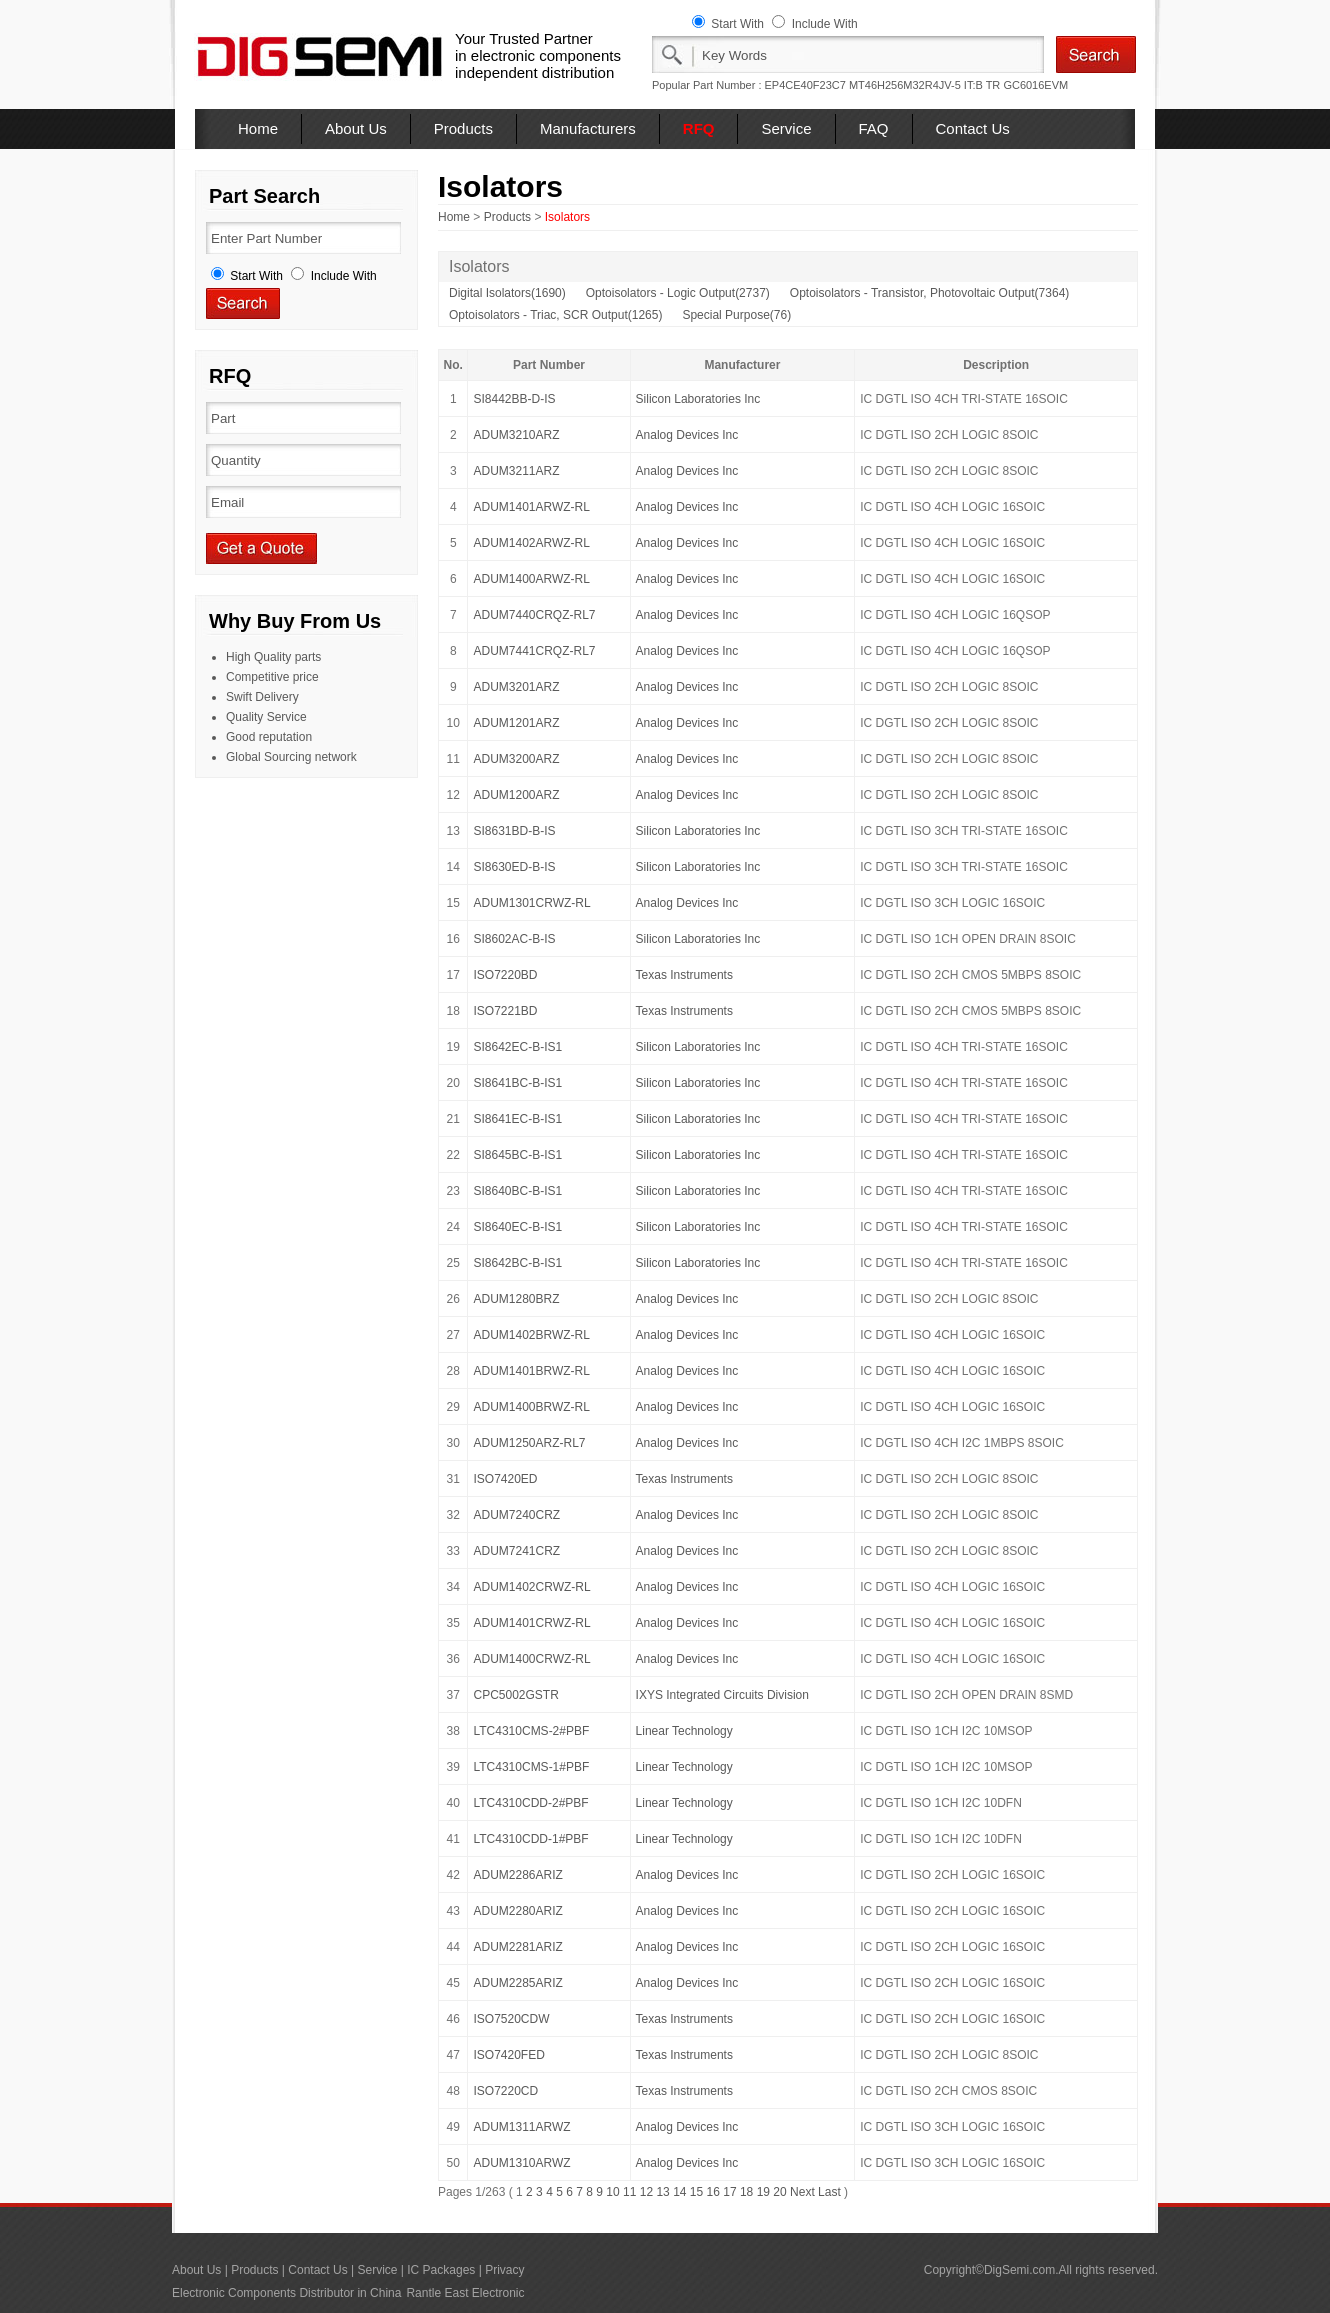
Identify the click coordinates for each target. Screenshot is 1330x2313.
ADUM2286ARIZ (517, 1875)
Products (463, 128)
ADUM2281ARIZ (517, 1947)
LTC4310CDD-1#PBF (530, 1839)
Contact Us (973, 128)
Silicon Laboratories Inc (698, 399)
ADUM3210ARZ (516, 435)
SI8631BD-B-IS (514, 831)
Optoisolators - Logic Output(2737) (678, 293)
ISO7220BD (505, 975)
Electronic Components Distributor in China (286, 2293)
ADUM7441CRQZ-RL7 (534, 651)
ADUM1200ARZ (516, 795)
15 (696, 2192)
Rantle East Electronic (465, 2293)
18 (746, 2192)
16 (713, 2192)
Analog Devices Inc (687, 435)
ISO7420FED (508, 2055)
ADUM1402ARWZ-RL (531, 543)
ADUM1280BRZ (516, 1299)
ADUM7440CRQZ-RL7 (534, 615)
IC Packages (441, 2270)
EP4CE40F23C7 (805, 85)
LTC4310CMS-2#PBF (531, 1731)
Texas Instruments (684, 975)
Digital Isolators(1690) (507, 293)
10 (612, 2192)
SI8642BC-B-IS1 (517, 1263)
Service (786, 128)
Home (258, 128)
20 (779, 2192)
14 (679, 2192)
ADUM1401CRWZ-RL (531, 1623)
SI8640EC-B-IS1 (517, 1227)
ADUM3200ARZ (516, 759)
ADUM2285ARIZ (517, 1983)
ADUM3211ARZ (516, 471)
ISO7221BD (505, 1011)
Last (829, 2192)
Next (802, 2192)
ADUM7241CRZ (516, 1551)
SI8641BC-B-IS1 (517, 1083)
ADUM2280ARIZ (517, 1911)
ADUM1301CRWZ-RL (531, 903)
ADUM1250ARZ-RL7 (529, 1443)
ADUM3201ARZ (516, 687)
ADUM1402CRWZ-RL (531, 1587)
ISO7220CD (505, 2091)
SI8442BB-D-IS (514, 399)
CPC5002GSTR (515, 1695)
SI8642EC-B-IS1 (517, 1047)
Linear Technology (684, 1731)
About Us (356, 128)
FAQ (874, 128)
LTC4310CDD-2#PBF (530, 1803)
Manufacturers (588, 128)
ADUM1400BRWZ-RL (531, 1407)
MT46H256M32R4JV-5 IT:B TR (924, 85)
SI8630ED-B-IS (514, 867)
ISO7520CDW (511, 2019)
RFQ (699, 128)
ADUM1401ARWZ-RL (531, 507)
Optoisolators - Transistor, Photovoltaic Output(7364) (929, 293)
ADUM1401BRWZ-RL (531, 1371)
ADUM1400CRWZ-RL (531, 1659)
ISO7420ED (505, 1479)
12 (646, 2192)
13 (662, 2192)
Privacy (504, 2270)
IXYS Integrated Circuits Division (722, 1695)
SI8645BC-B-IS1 (517, 1155)
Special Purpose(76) (736, 315)
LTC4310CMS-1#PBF (531, 1767)
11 (629, 2192)
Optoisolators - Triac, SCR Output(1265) (555, 315)
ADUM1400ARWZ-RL (531, 579)
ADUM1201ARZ (516, 723)
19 (763, 2192)
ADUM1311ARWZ (521, 2127)
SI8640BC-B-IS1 (517, 1191)
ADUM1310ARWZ (521, 2163)
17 (729, 2192)
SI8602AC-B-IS (514, 939)
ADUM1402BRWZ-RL (531, 1335)
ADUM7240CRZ (516, 1515)
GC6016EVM (1035, 85)
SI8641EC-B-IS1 (517, 1119)
